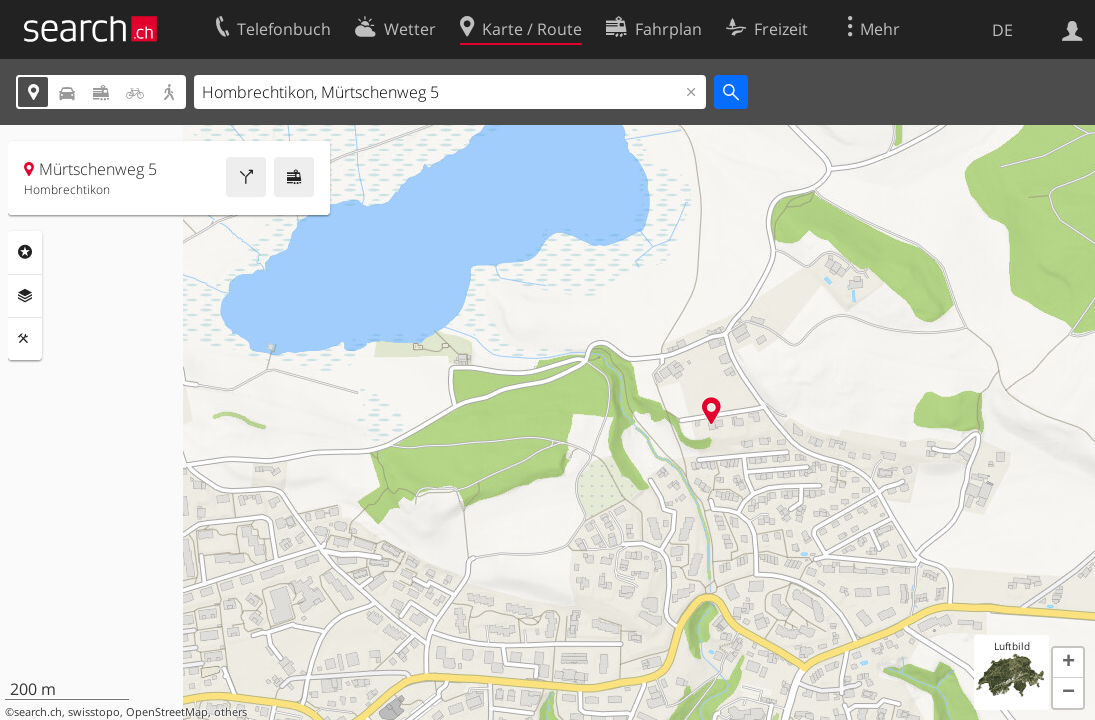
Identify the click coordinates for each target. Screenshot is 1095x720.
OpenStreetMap (167, 712)
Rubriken (25, 252)
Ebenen (25, 296)
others (230, 712)
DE (1002, 30)
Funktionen (25, 339)
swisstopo (94, 712)
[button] (1068, 663)
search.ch (38, 712)
